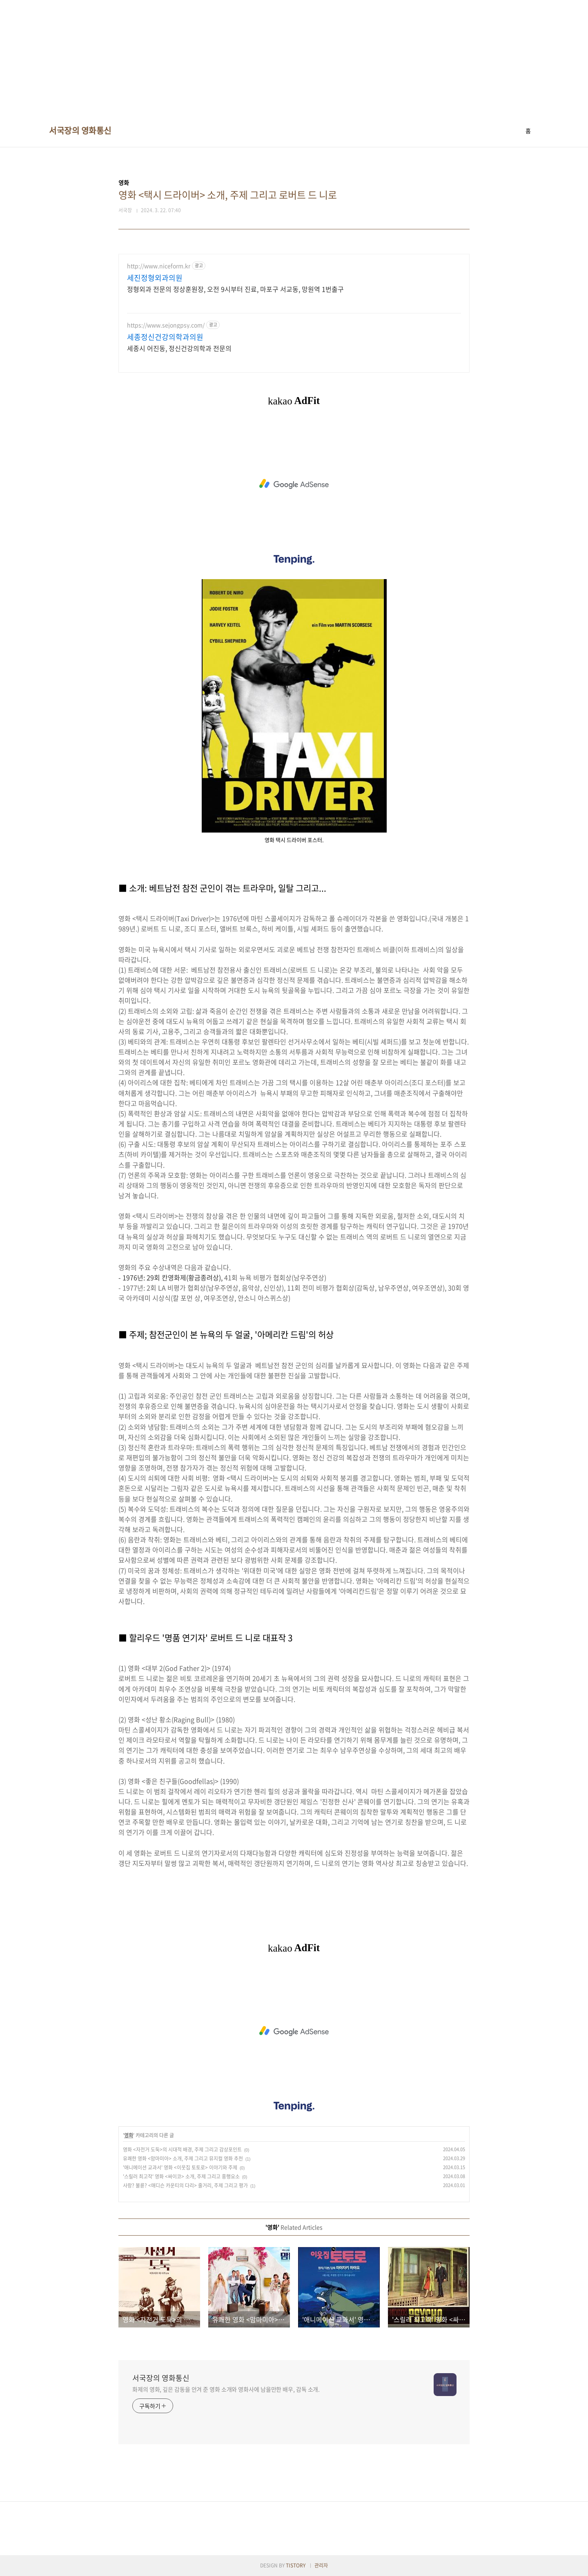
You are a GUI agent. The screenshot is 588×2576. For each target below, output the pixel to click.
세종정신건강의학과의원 (165, 337)
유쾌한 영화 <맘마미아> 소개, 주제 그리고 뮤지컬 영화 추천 (183, 2158)
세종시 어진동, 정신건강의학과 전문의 (179, 348)
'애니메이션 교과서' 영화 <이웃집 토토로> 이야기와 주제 (180, 2167)
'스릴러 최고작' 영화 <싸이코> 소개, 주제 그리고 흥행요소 (181, 2176)
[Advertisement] (245, 57)
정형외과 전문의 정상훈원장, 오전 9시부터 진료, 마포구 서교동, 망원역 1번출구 (235, 288)
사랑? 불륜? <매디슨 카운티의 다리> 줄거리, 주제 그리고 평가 (185, 2185)
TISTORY (295, 2565)
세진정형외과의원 (155, 278)
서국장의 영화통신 (80, 130)
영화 (128, 2135)
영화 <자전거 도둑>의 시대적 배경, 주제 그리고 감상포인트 (182, 2149)
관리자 (321, 2565)
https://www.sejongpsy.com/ (166, 325)
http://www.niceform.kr (158, 265)
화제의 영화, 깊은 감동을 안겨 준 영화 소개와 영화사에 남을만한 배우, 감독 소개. (226, 2389)
